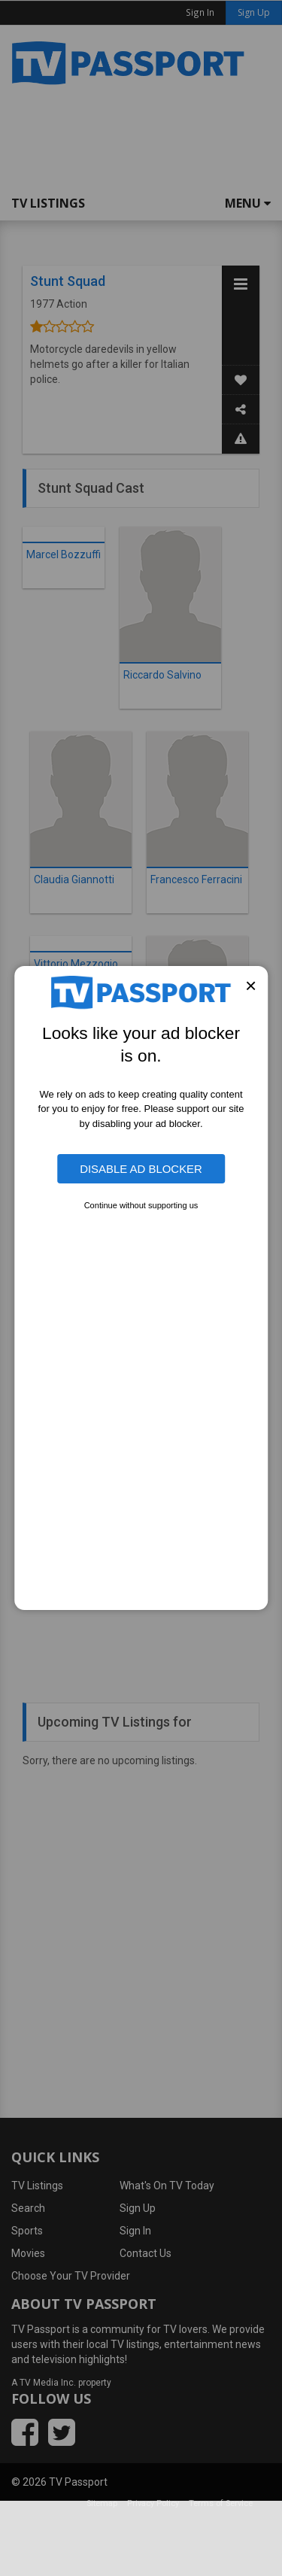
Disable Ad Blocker (141, 1168)
